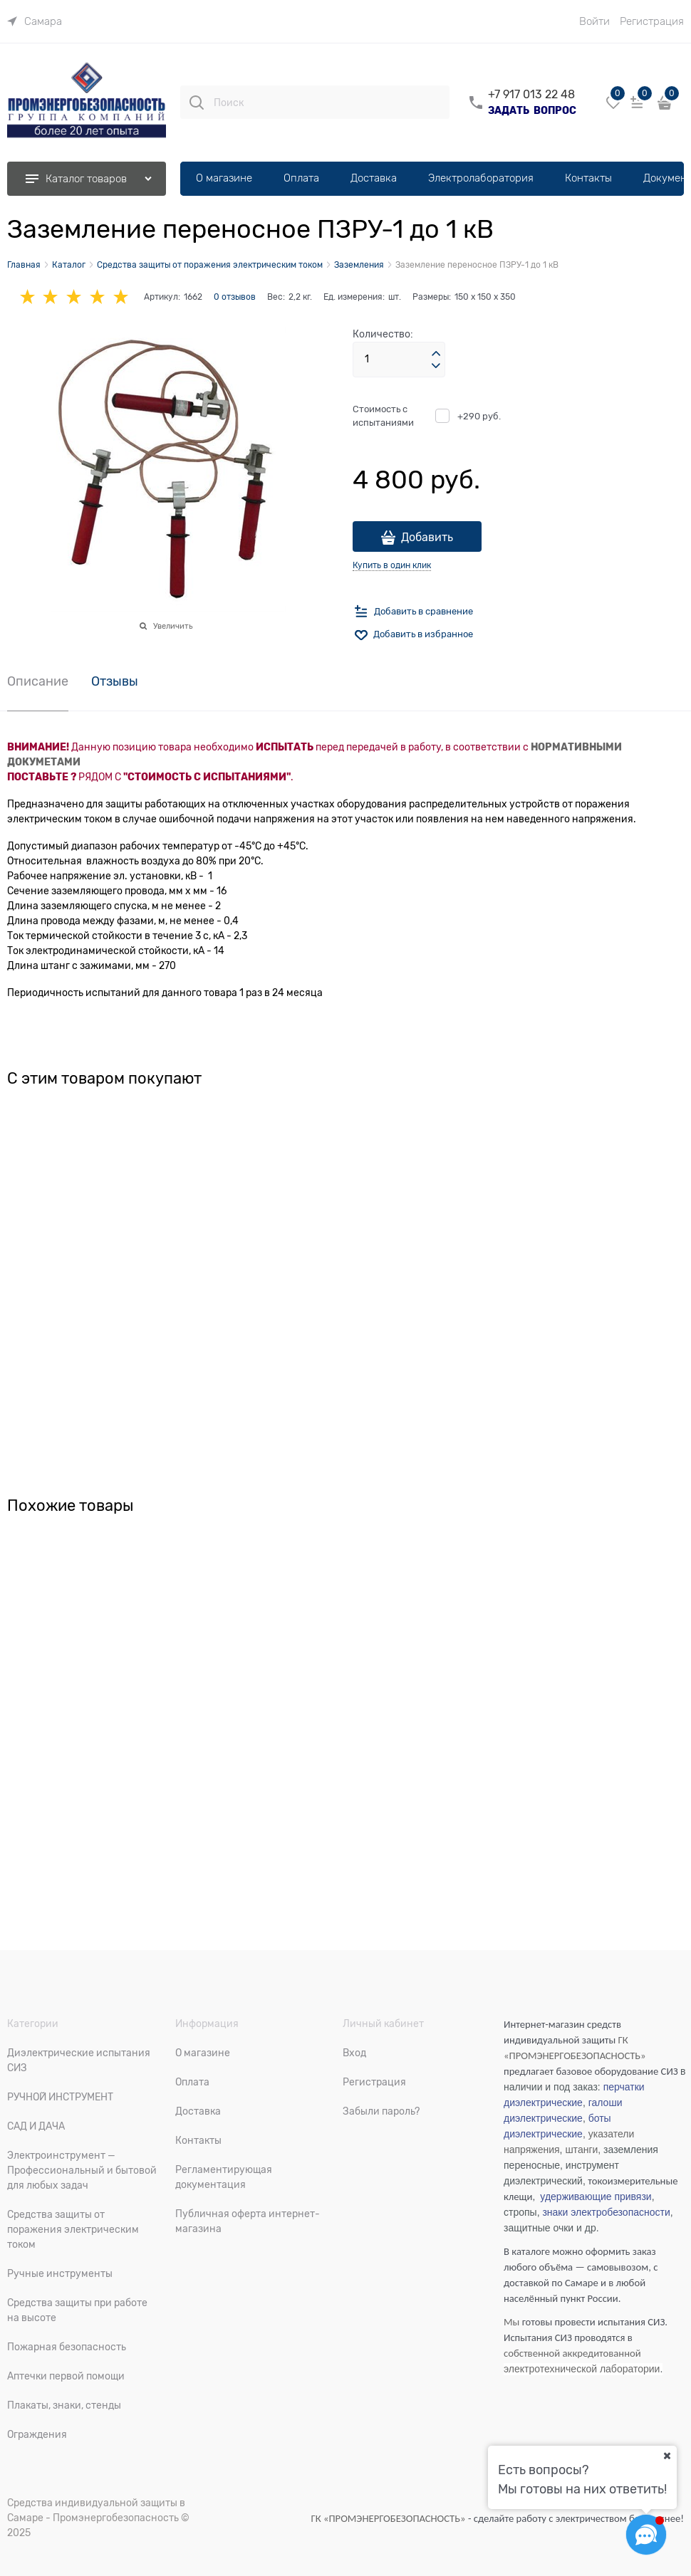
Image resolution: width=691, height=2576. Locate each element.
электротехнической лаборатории (582, 2369)
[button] (436, 354)
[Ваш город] (667, 2456)
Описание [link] (37, 681)
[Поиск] (196, 102)
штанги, (583, 2149)
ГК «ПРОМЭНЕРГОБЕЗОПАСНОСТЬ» (389, 2518)
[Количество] (399, 359)
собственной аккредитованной (572, 2353)
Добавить (427, 537)
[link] (34, 21)
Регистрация (652, 21)
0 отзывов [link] (235, 297)
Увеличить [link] (172, 626)
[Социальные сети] (646, 2535)
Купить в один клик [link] (392, 565)
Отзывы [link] (114, 681)
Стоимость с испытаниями (383, 416)
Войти (594, 21)
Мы (511, 2321)
